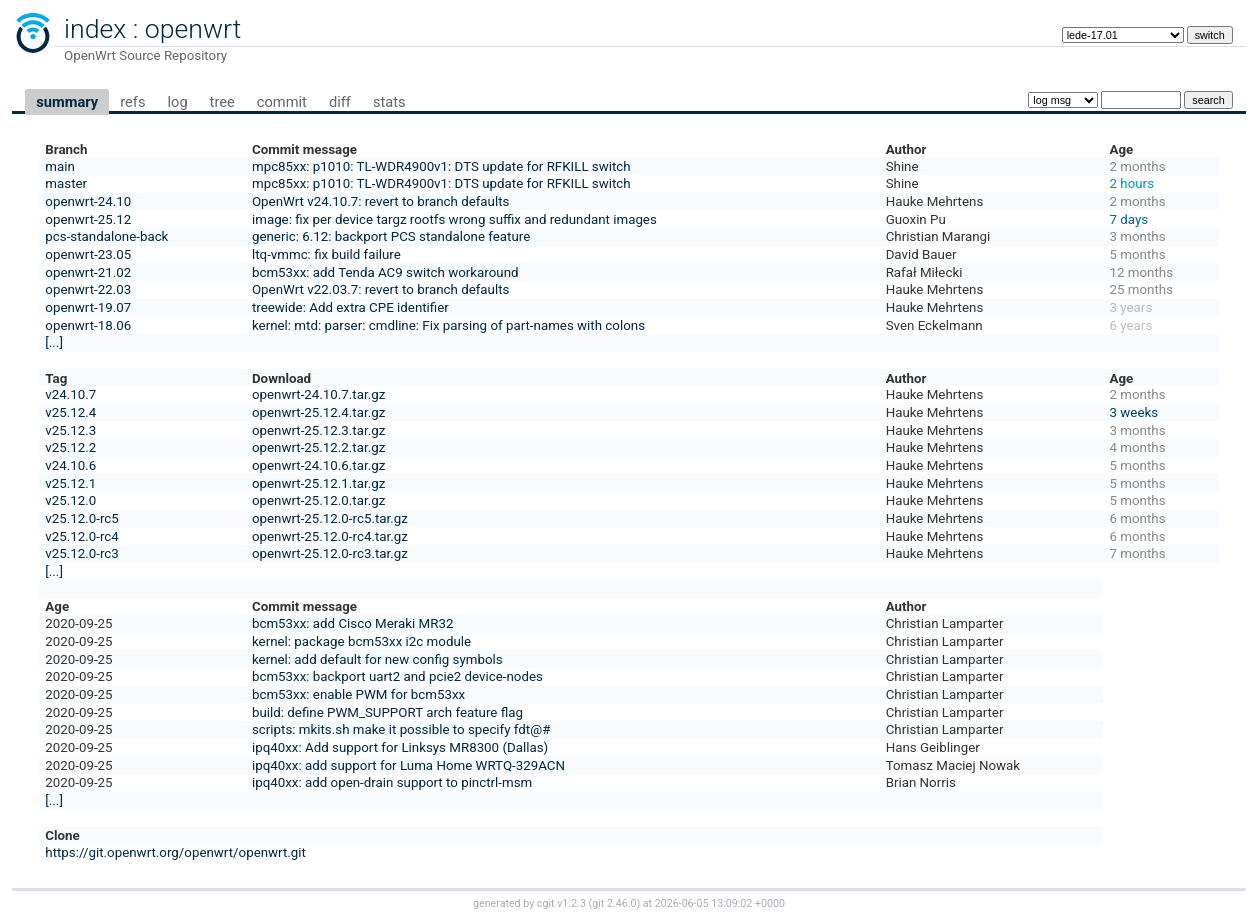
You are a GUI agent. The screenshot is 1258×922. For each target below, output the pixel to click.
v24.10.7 (70, 394)
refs (132, 102)
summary (67, 102)
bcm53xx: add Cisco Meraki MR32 (353, 623)
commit (282, 102)
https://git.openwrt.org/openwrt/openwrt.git (175, 852)
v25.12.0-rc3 (81, 553)
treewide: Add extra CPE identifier (350, 307)
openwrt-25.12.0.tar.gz (318, 500)
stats (389, 102)
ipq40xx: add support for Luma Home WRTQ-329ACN (408, 765)
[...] (54, 342)
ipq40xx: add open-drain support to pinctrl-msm (392, 782)
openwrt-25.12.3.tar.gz (318, 430)
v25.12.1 (70, 483)
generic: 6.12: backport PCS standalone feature (391, 236)
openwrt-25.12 (88, 219)
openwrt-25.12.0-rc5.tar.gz (330, 518)
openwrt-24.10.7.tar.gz (318, 394)
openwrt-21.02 (88, 272)
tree (222, 102)
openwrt (193, 29)
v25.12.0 (70, 500)
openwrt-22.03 (88, 289)
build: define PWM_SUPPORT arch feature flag (387, 712)
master (66, 183)
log (177, 102)
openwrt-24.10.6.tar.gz (318, 465)
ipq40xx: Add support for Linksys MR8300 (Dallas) (400, 747)
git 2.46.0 (614, 903)
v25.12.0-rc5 (81, 518)
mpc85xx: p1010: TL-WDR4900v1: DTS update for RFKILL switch (441, 166)
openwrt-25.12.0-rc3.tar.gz (330, 553)
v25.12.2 (70, 447)
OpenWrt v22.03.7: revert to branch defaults (380, 289)
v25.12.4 (70, 412)
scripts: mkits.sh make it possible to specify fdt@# (401, 729)
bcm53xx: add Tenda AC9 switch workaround (385, 272)
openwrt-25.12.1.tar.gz (318, 483)
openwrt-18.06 (88, 325)
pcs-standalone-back (106, 236)
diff (340, 102)
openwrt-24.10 (88, 201)
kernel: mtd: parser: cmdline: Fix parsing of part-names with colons (448, 325)
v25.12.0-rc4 (81, 536)
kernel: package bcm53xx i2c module (361, 641)
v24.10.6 (70, 465)
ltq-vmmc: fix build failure (326, 254)
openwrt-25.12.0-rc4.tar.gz (330, 536)
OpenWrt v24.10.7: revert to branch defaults (380, 201)
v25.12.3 (70, 430)
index (95, 29)
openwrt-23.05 (88, 254)
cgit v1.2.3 (561, 903)
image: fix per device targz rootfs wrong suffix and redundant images (454, 219)
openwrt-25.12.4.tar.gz (318, 412)
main (60, 166)
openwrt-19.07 (88, 307)
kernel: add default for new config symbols (377, 659)
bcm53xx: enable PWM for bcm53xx (358, 694)
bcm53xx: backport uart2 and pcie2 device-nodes (397, 676)
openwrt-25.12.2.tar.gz (318, 447)
